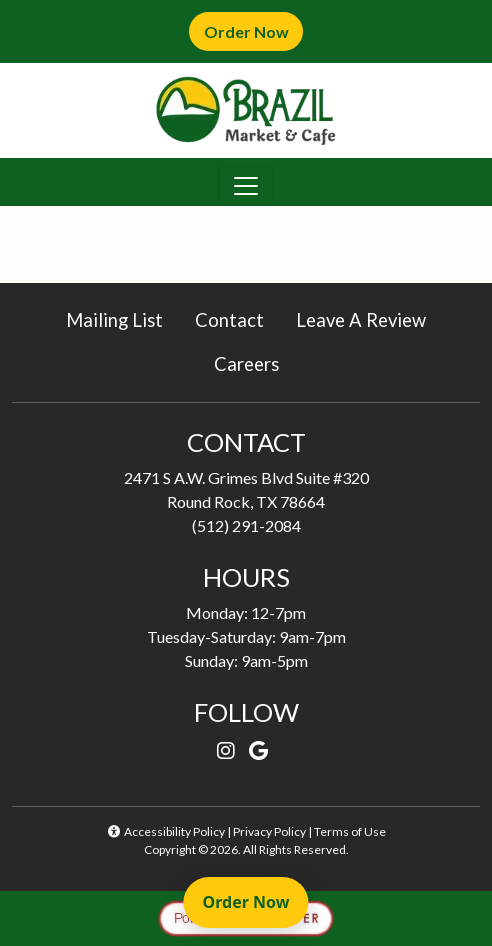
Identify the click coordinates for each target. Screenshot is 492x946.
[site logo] (246, 110)
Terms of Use (350, 831)
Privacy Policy (269, 831)
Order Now (253, 30)
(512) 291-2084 (246, 525)
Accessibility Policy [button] (166, 831)
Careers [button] (254, 362)
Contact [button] (237, 318)
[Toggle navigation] (246, 186)
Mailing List (114, 320)
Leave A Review (369, 318)
